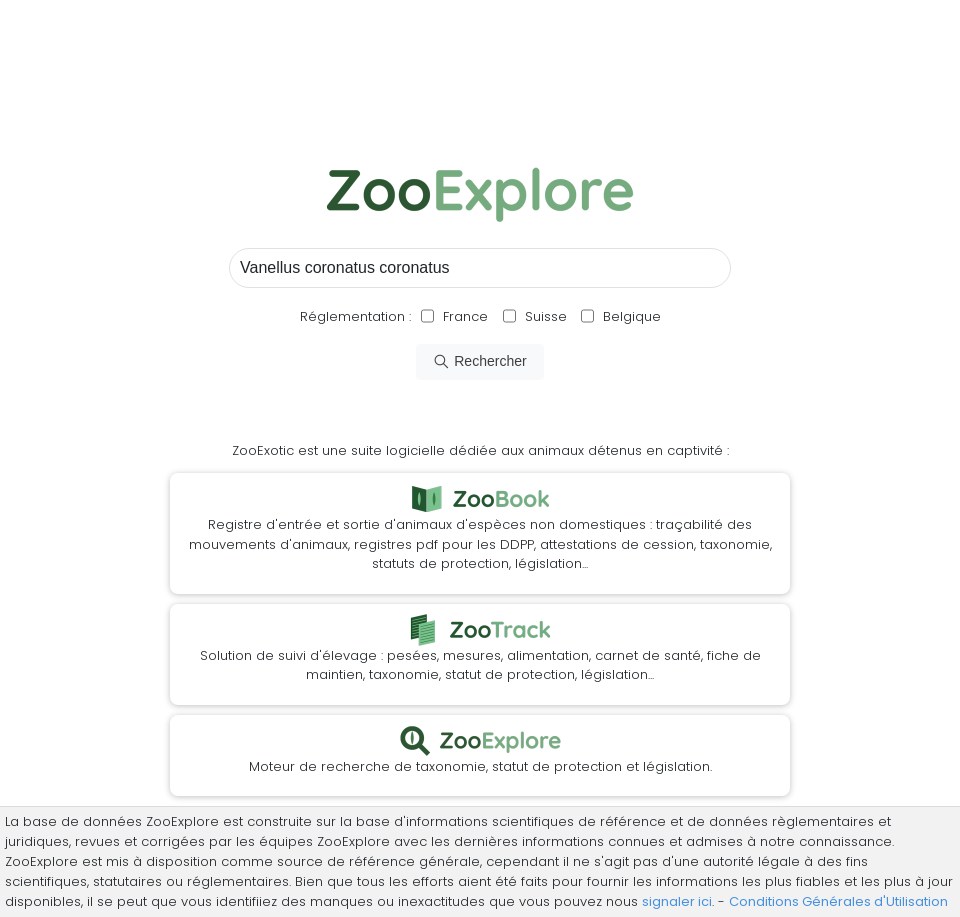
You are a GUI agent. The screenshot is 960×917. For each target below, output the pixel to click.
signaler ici (677, 901)
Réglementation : (355, 316)
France (463, 316)
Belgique (630, 316)
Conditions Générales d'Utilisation (838, 901)
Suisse (546, 316)
